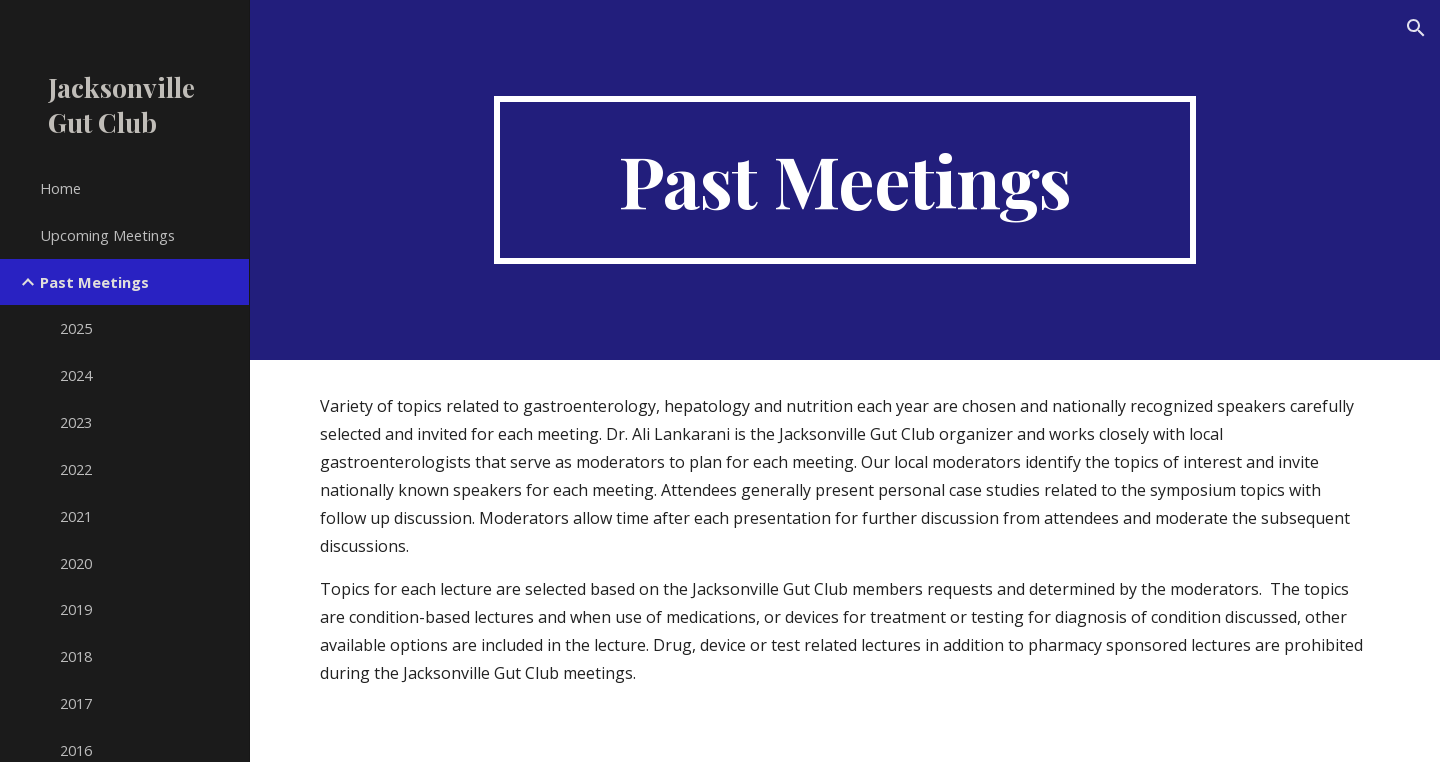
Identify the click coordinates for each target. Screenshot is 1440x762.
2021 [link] (76, 516)
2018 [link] (76, 656)
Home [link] (60, 188)
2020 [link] (76, 563)
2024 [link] (76, 375)
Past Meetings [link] (94, 282)
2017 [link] (76, 703)
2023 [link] (76, 422)
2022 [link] (76, 469)
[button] (1416, 28)
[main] (845, 180)
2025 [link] (76, 328)
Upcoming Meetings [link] (107, 235)
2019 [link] (76, 609)
